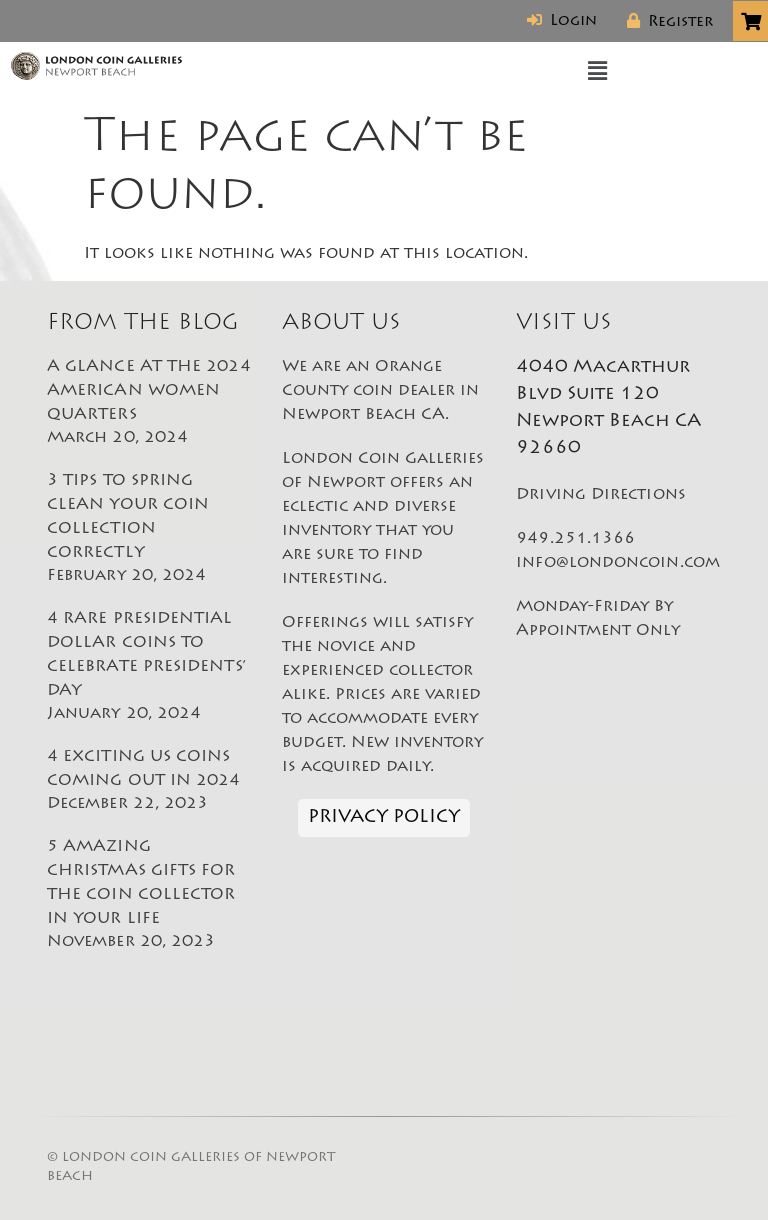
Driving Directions (600, 495)
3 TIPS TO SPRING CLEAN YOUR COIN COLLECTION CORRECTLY (149, 530)
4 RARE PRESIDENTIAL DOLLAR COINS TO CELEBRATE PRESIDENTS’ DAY (149, 668)
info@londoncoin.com (618, 563)
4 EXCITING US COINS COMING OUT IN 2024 (149, 782)
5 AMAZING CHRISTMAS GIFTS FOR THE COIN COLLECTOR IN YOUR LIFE (149, 896)
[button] (598, 72)
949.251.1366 (575, 539)
